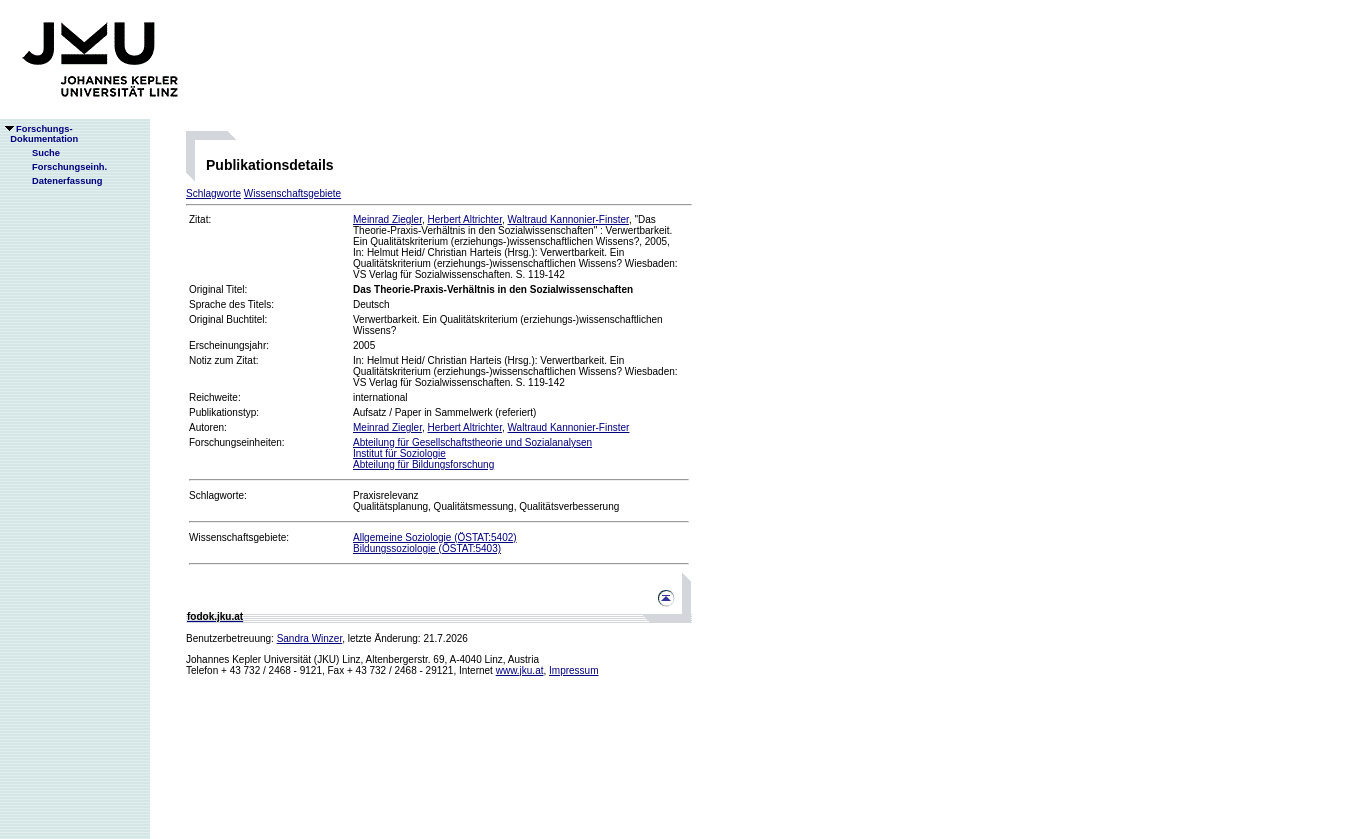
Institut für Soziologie (399, 453)
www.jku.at (520, 670)
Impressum (573, 670)
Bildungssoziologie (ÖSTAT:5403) (427, 548)
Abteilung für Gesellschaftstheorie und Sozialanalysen (472, 442)
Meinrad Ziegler (387, 219)
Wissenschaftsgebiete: (239, 537)
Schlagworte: (218, 495)
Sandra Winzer (310, 638)
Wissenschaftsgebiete (292, 193)
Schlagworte (213, 193)
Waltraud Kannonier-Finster (568, 219)
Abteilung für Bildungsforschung (423, 464)
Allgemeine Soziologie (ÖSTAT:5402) (435, 537)
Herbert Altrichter (464, 219)
